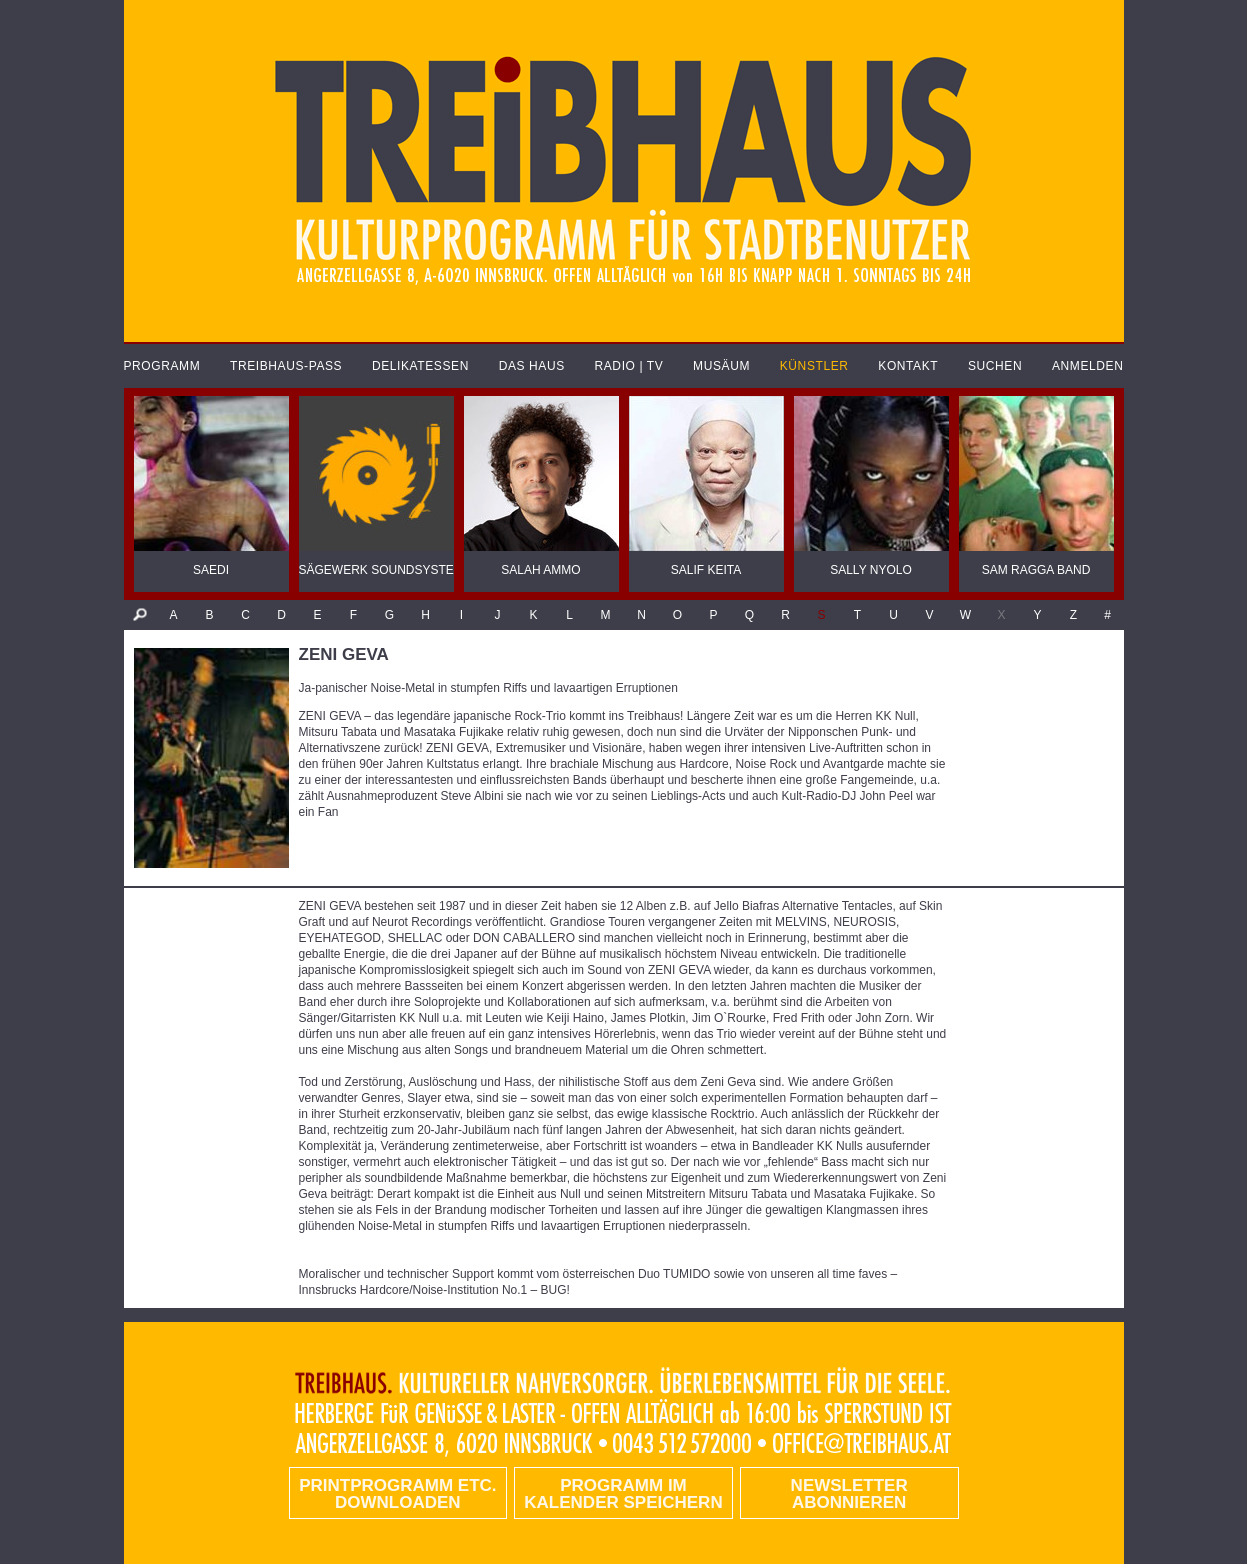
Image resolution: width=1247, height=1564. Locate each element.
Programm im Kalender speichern (623, 1494)
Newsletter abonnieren (849, 1494)
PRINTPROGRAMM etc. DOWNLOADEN (397, 1494)
